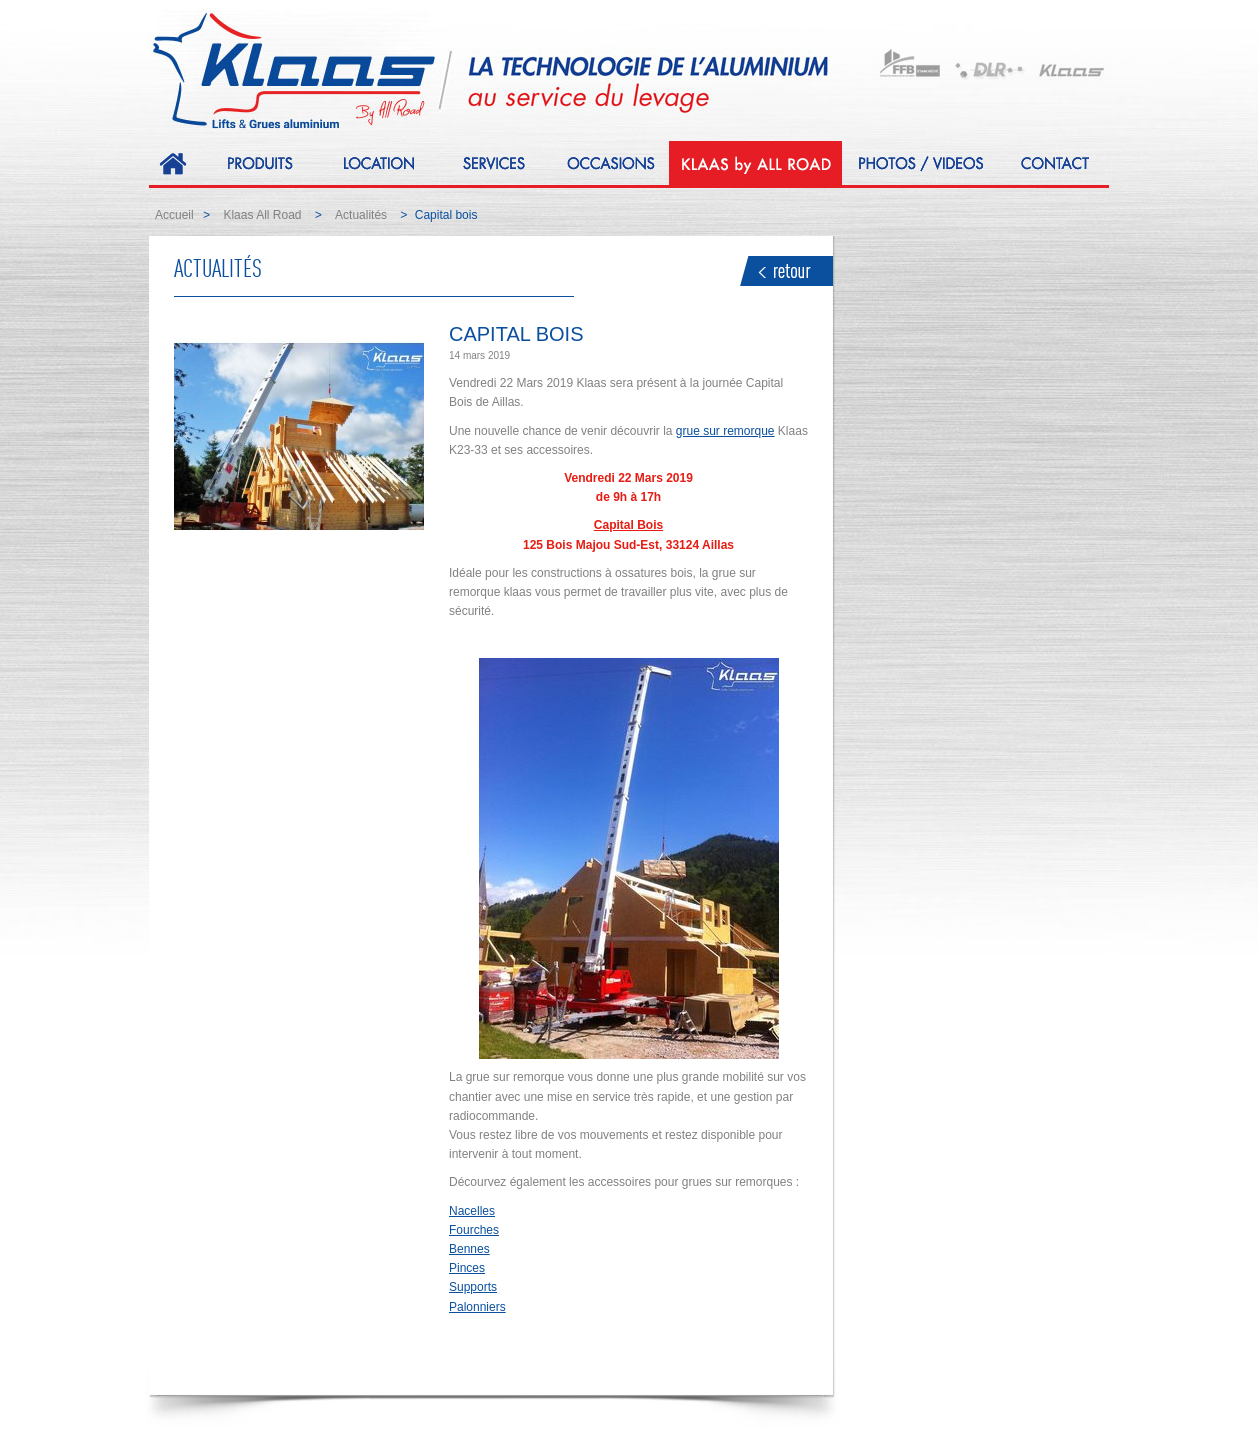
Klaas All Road (262, 215)
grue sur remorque (725, 431)
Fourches (474, 1230)
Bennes (469, 1249)
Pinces (467, 1268)
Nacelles (472, 1211)
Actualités (361, 215)
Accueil (174, 215)
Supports (473, 1287)
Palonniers (477, 1307)
